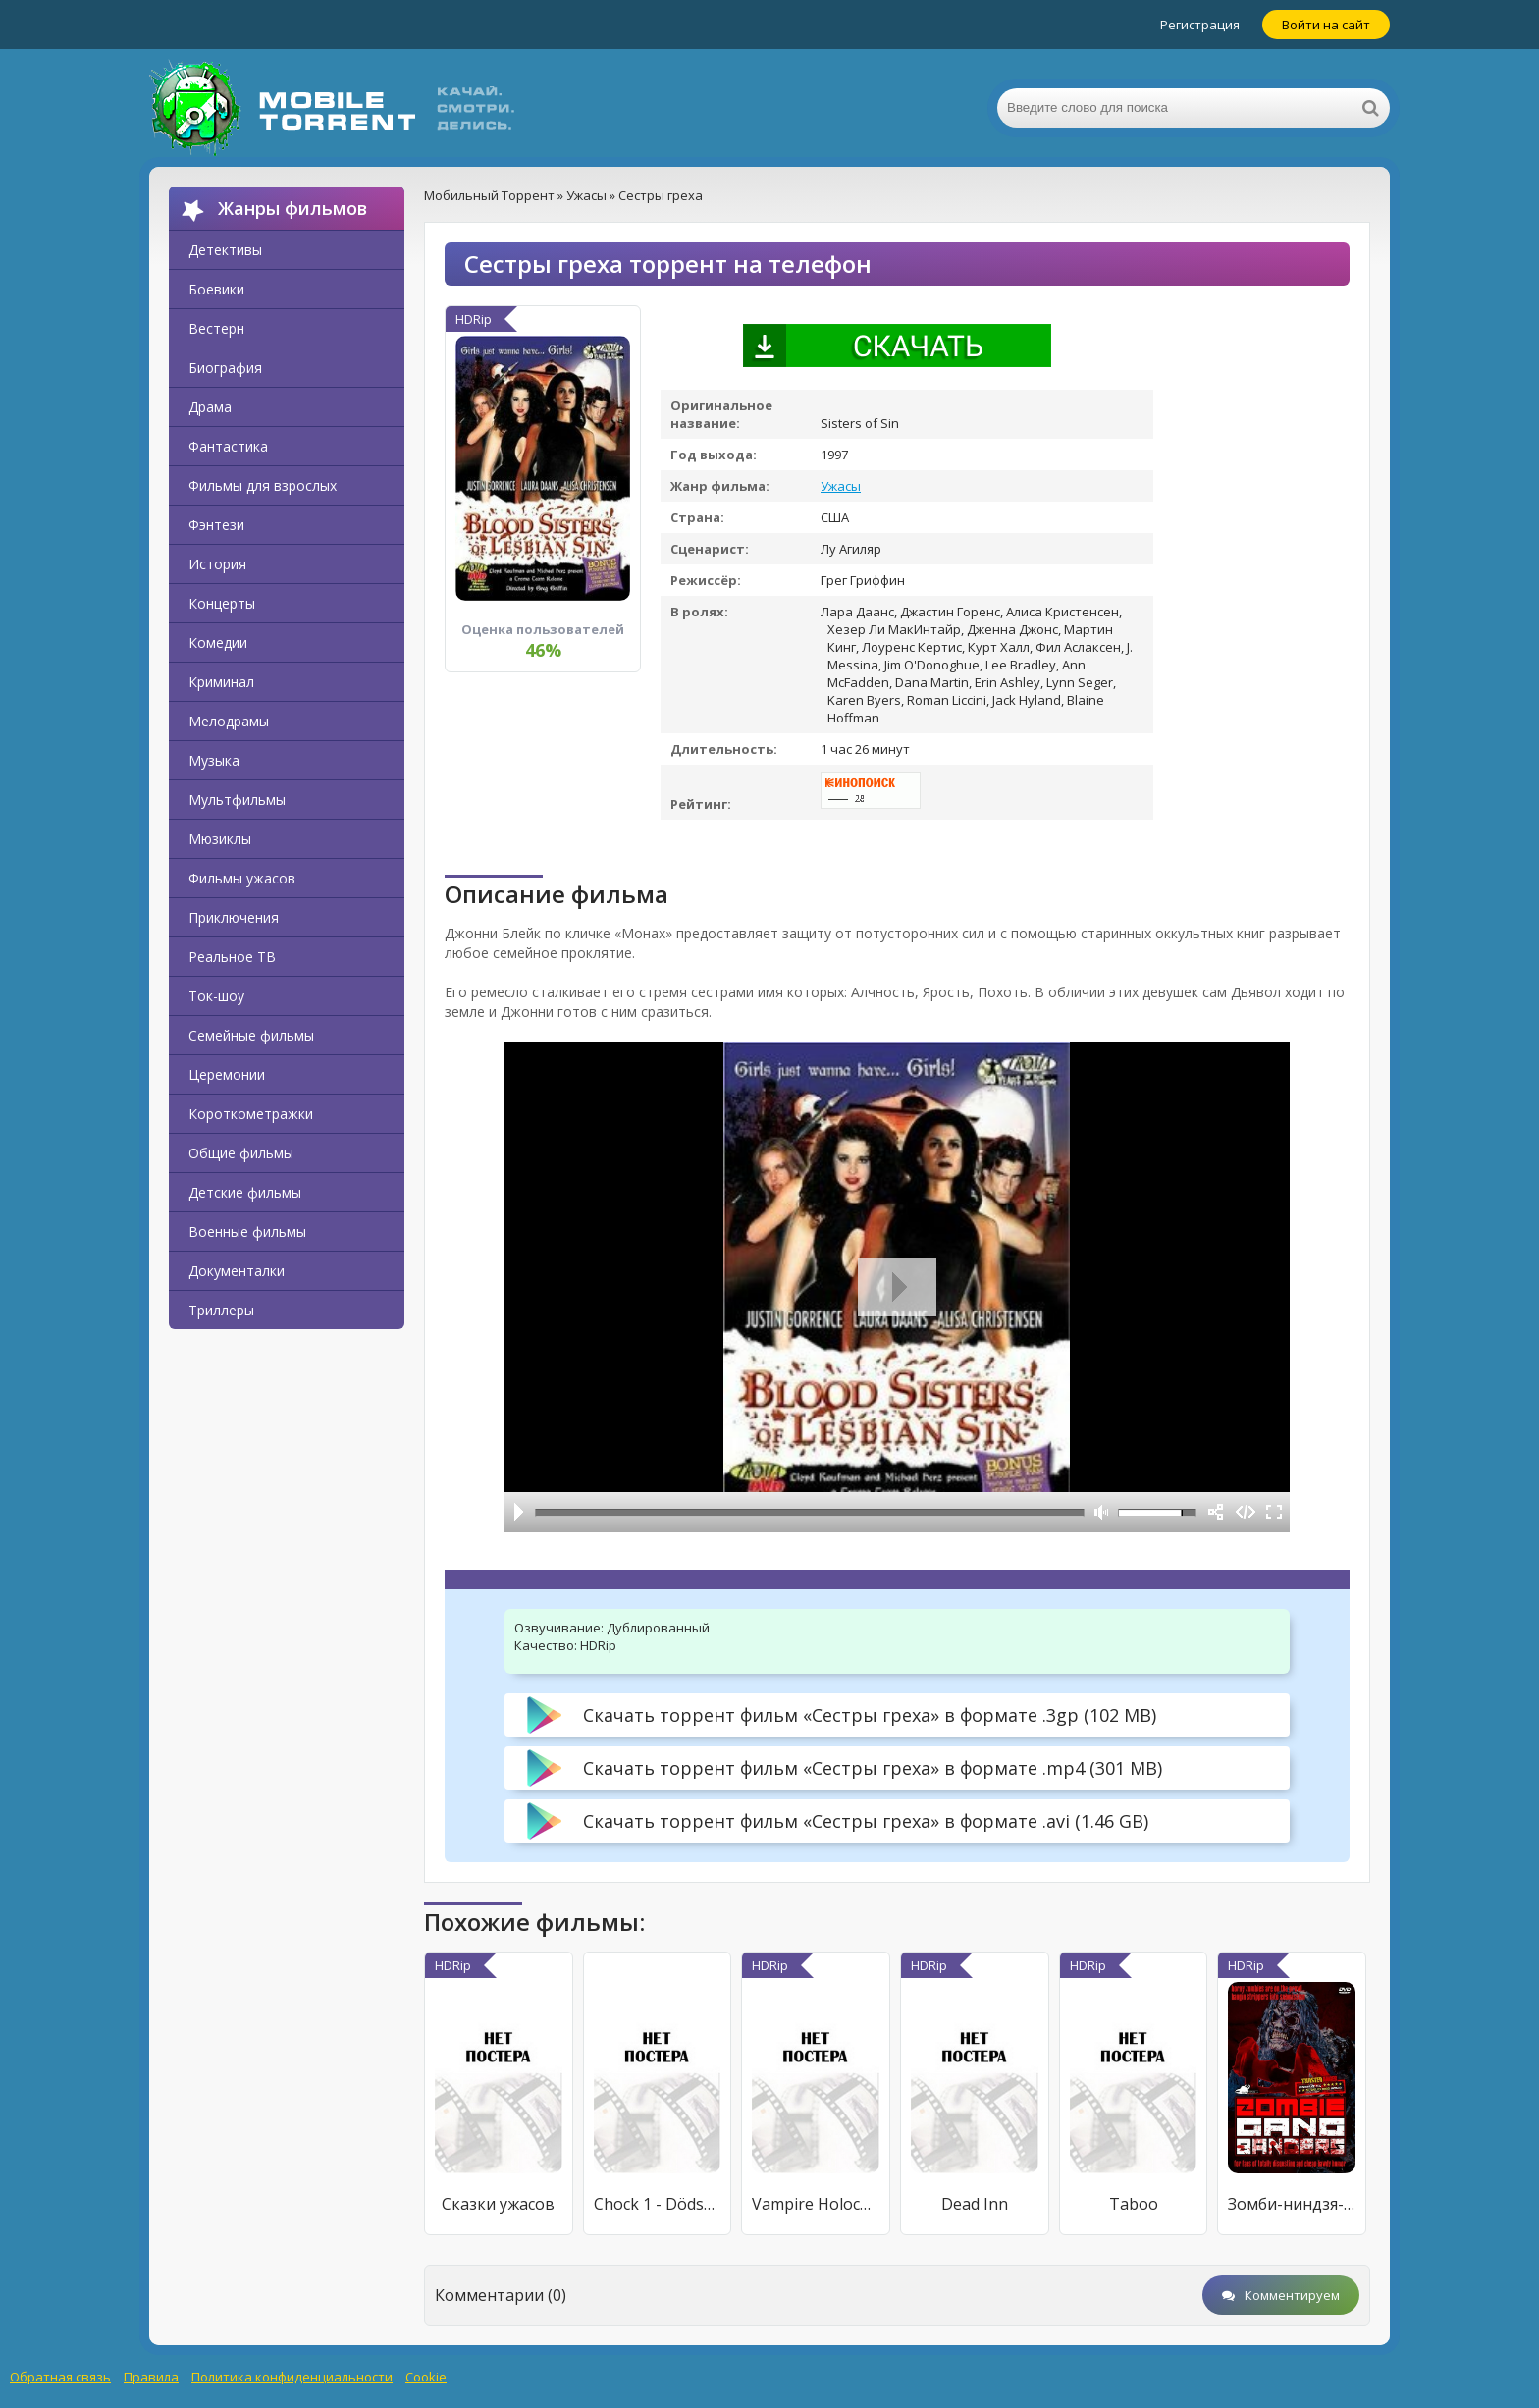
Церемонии (226, 1074)
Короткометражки (250, 1113)
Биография (225, 367)
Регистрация (1200, 24)
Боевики (216, 289)
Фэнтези (216, 524)
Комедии (217, 642)
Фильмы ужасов (241, 878)
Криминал (221, 681)
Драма (210, 407)
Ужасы (841, 486)
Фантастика (228, 446)
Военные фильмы (247, 1231)
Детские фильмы (244, 1192)
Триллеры (221, 1310)
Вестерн (216, 328)
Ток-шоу (216, 996)
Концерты (221, 603)
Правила (151, 2376)
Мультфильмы (237, 799)
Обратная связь (60, 2376)
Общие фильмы (240, 1153)
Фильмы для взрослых (262, 485)
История (217, 564)
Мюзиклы (219, 838)
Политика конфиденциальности (292, 2376)
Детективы (225, 250)
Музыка (213, 760)
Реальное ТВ (232, 956)
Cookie (426, 2376)
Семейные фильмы (251, 1035)
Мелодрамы (228, 721)
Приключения (233, 917)
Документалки (236, 1270)
